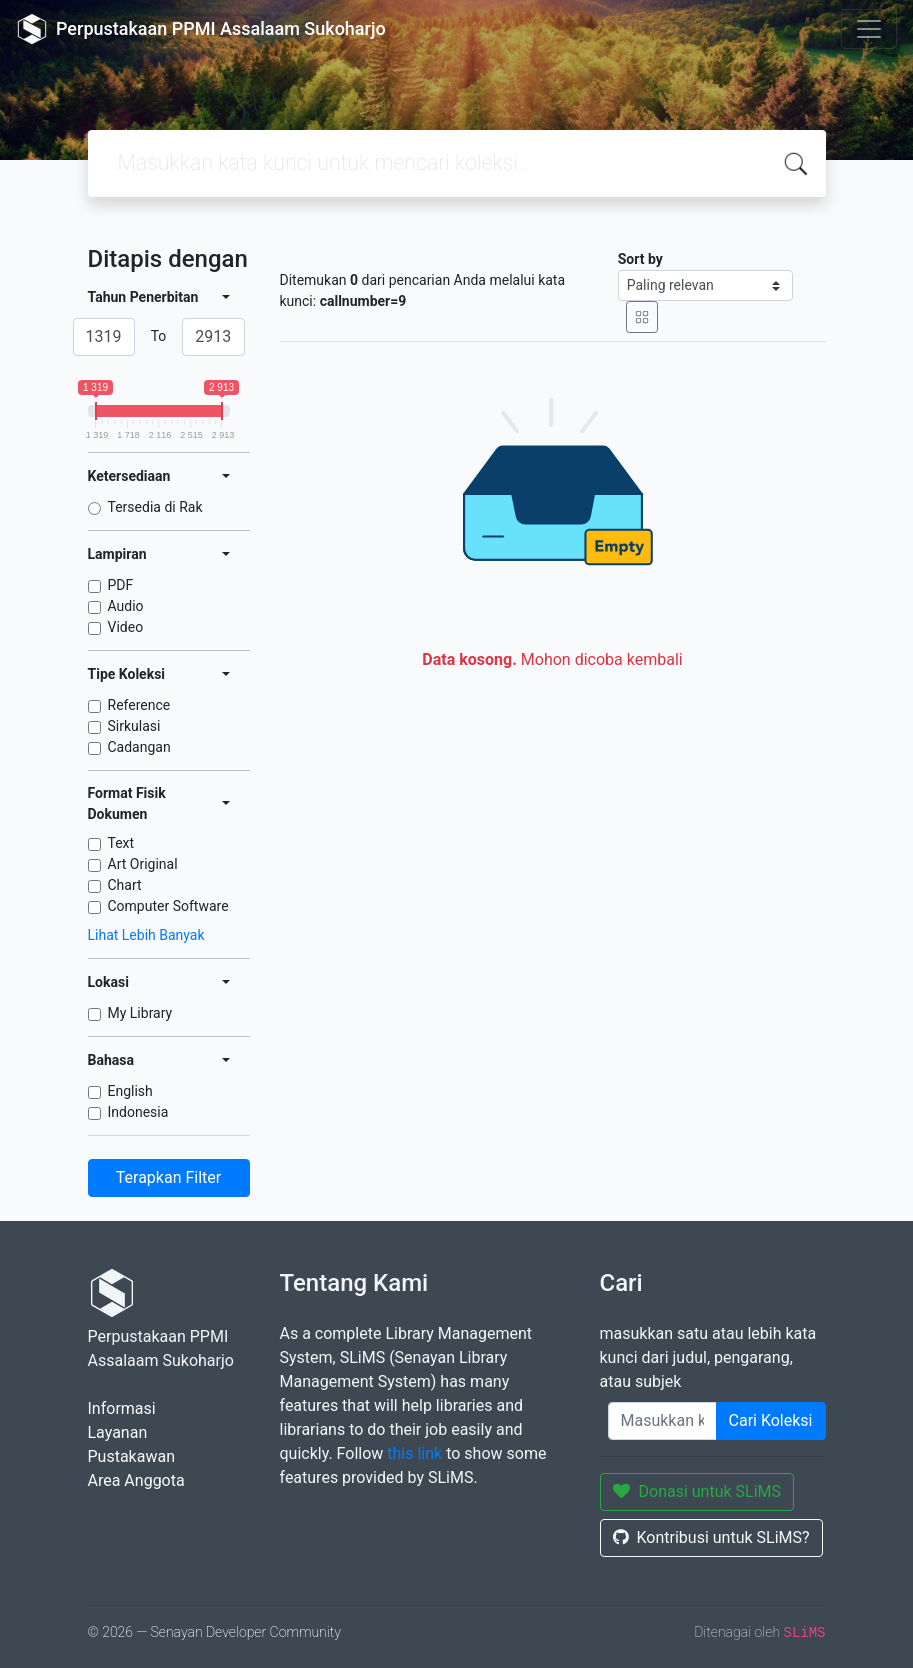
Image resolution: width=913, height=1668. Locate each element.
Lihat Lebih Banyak (146, 935)
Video (126, 627)
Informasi (122, 1408)
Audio (126, 606)
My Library (140, 1013)
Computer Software (168, 906)
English (130, 1091)
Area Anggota (136, 1480)
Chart (125, 885)
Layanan (118, 1432)
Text (121, 843)
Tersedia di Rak (155, 507)
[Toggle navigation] (869, 29)
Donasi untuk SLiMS (697, 1491)
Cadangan (139, 747)
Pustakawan (131, 1456)
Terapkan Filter (168, 1177)
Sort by (640, 259)
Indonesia (138, 1112)
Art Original (143, 864)
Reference (139, 705)
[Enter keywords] (662, 1421)
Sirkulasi (134, 726)
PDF (121, 585)
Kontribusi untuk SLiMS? (711, 1537)
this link (414, 1453)
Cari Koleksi (771, 1420)
